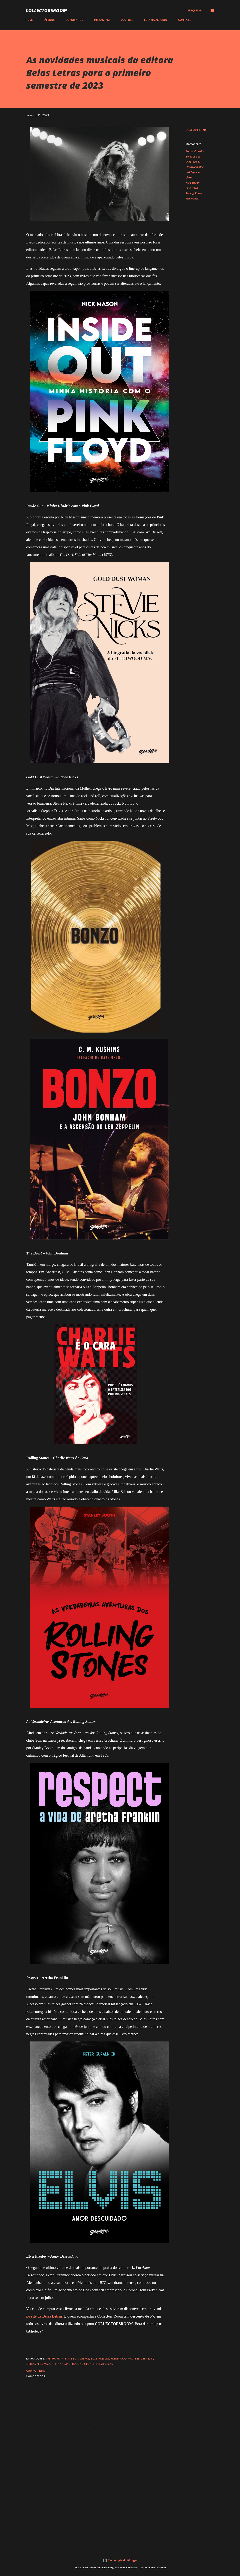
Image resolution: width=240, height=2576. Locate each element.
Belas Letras (193, 156)
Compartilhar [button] (196, 130)
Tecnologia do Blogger (120, 2560)
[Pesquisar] (195, 10)
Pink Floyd (192, 188)
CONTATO (184, 20)
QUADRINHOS (74, 20)
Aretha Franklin (195, 151)
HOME (29, 20)
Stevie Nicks (193, 198)
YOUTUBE (127, 20)
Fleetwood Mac (195, 167)
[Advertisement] (89, 2501)
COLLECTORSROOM (46, 10)
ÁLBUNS (49, 20)
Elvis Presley (193, 162)
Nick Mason (193, 182)
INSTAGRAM (102, 20)
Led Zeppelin (193, 172)
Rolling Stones (194, 193)
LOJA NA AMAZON (155, 20)
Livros (189, 177)
